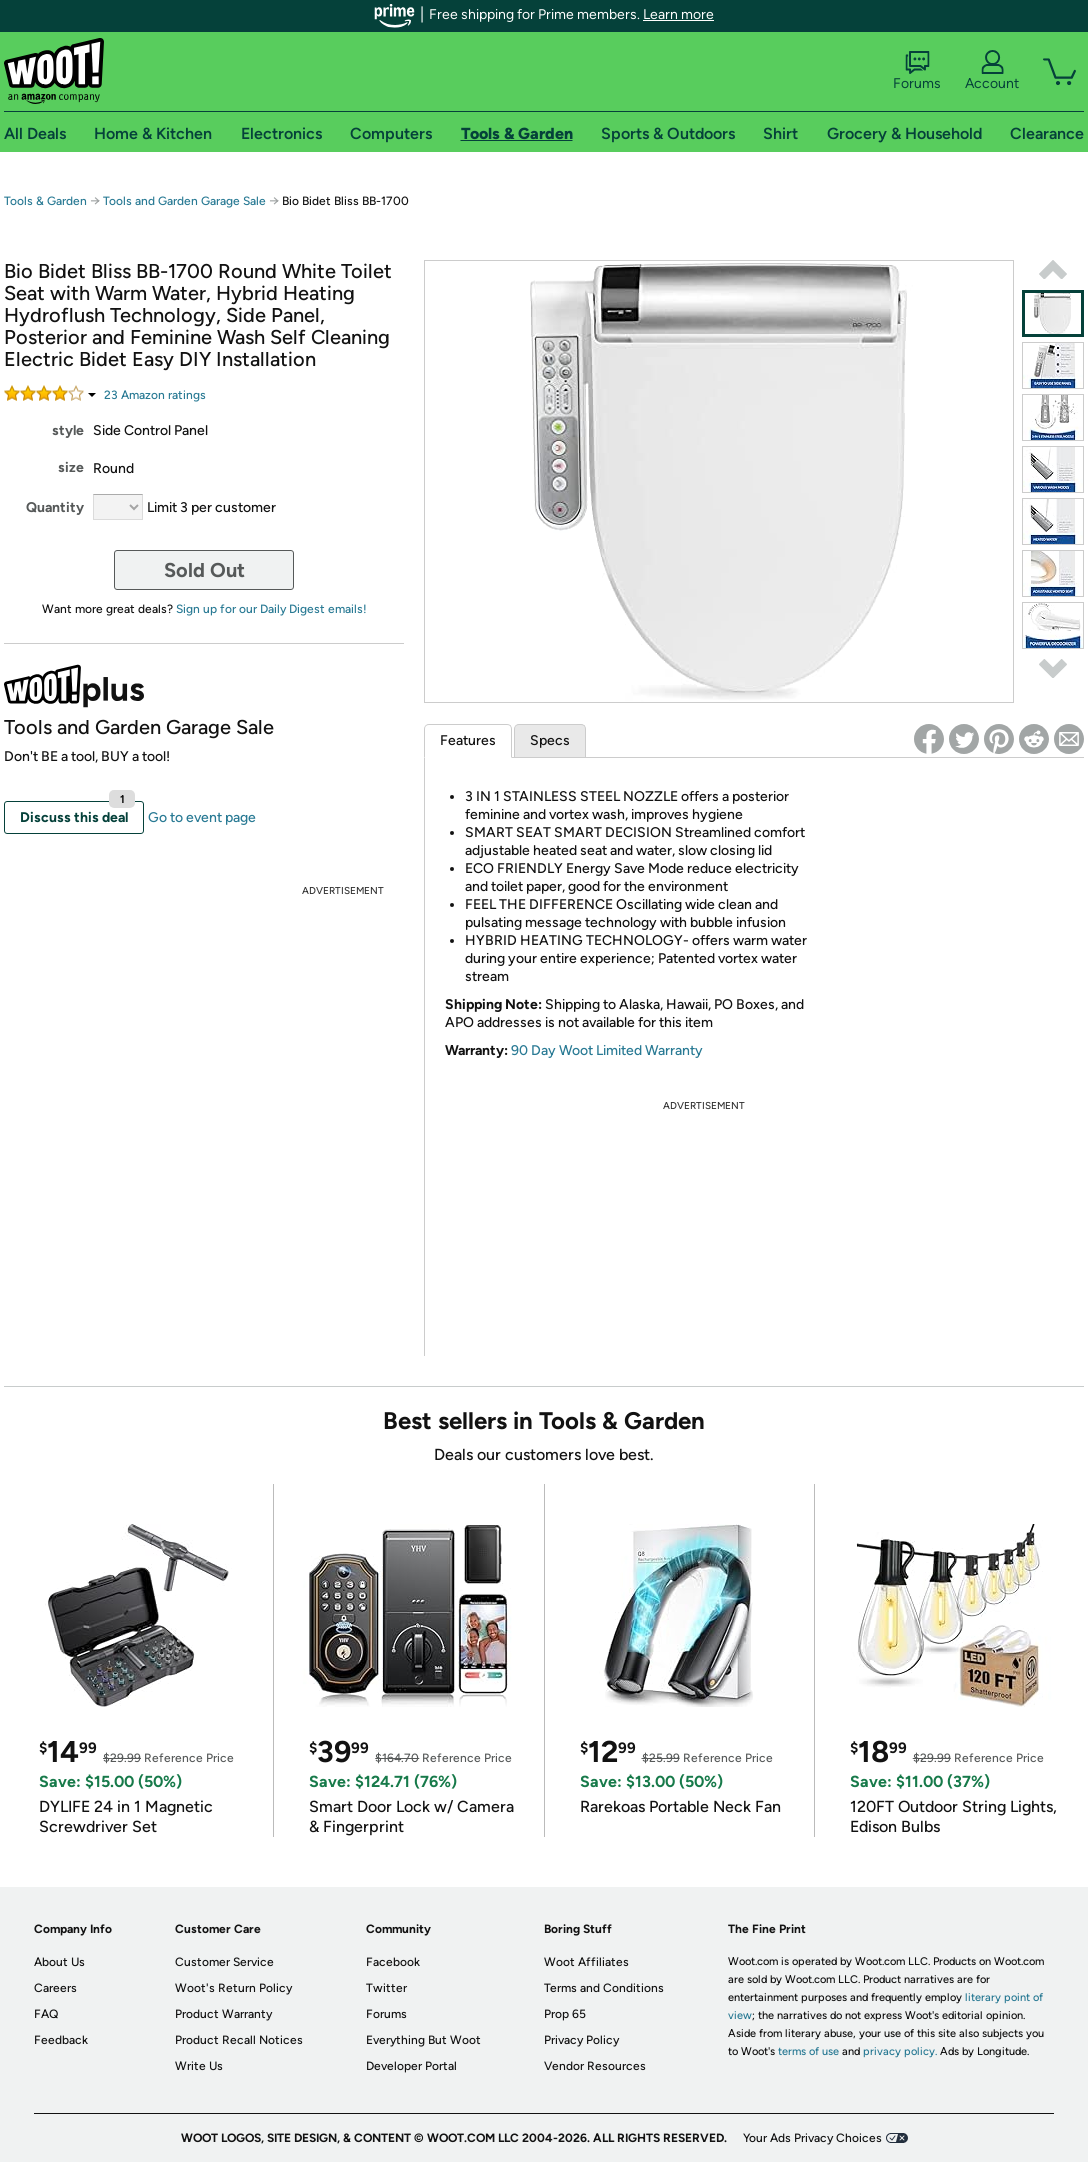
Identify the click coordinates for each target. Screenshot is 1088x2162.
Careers (55, 1988)
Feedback (61, 2040)
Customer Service (224, 1962)
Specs (550, 740)
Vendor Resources (595, 2066)
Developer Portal (411, 2066)
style (68, 430)
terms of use (808, 2051)
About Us (59, 1962)
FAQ (46, 2014)
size (71, 467)
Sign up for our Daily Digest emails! (271, 609)
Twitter (386, 1988)
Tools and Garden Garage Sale (184, 201)
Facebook (393, 1962)
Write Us (199, 2066)
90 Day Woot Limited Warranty (607, 1050)
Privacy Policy (581, 2040)
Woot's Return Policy (233, 1988)
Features (468, 740)
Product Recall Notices (239, 2040)
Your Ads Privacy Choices (812, 2138)
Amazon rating (155, 395)
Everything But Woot (423, 2040)
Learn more (678, 14)
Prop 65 (565, 2014)
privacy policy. (900, 2051)
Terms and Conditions (604, 1988)
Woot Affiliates (586, 1962)
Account (992, 71)
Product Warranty (223, 2014)
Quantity (55, 507)
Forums (917, 71)
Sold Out (204, 570)
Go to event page (202, 817)
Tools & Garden (45, 201)
